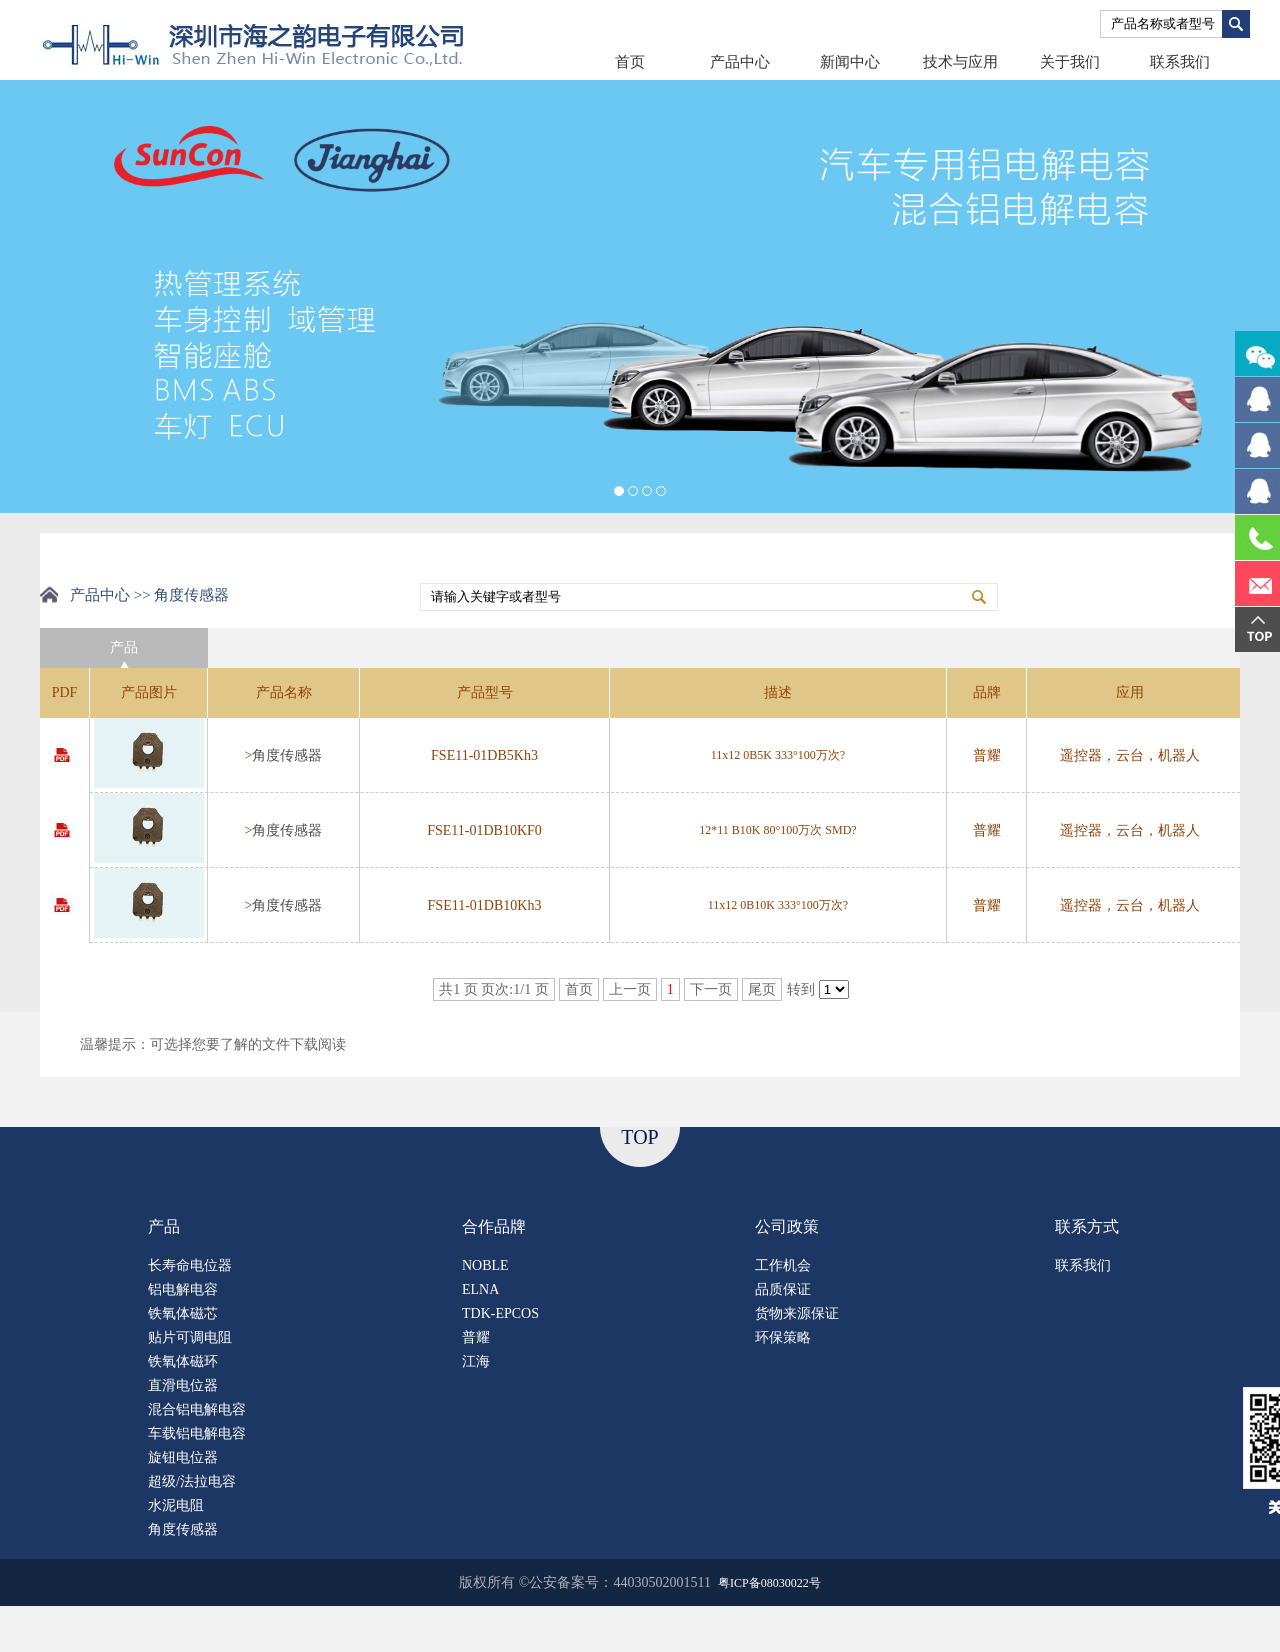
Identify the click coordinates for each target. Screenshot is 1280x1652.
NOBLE (485, 1265)
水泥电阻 (176, 1505)
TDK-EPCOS (500, 1313)
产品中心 (740, 62)
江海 (476, 1361)
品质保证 (783, 1289)
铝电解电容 (183, 1289)
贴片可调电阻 (190, 1337)
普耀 (476, 1337)
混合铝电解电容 (197, 1409)
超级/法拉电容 (192, 1481)
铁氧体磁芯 (183, 1313)
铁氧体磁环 (183, 1361)
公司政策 (787, 1226)
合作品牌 (494, 1226)
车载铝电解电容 (197, 1433)
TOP (639, 1137)
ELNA (480, 1289)
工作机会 (783, 1265)
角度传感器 (287, 755)
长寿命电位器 (190, 1265)
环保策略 (783, 1337)
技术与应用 (960, 62)
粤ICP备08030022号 (769, 1583)
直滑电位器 (183, 1385)
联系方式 (1087, 1226)
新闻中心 (850, 62)
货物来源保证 (797, 1313)
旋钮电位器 (183, 1457)
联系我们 (1180, 62)
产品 (164, 1226)
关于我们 (1070, 62)
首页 (630, 62)
